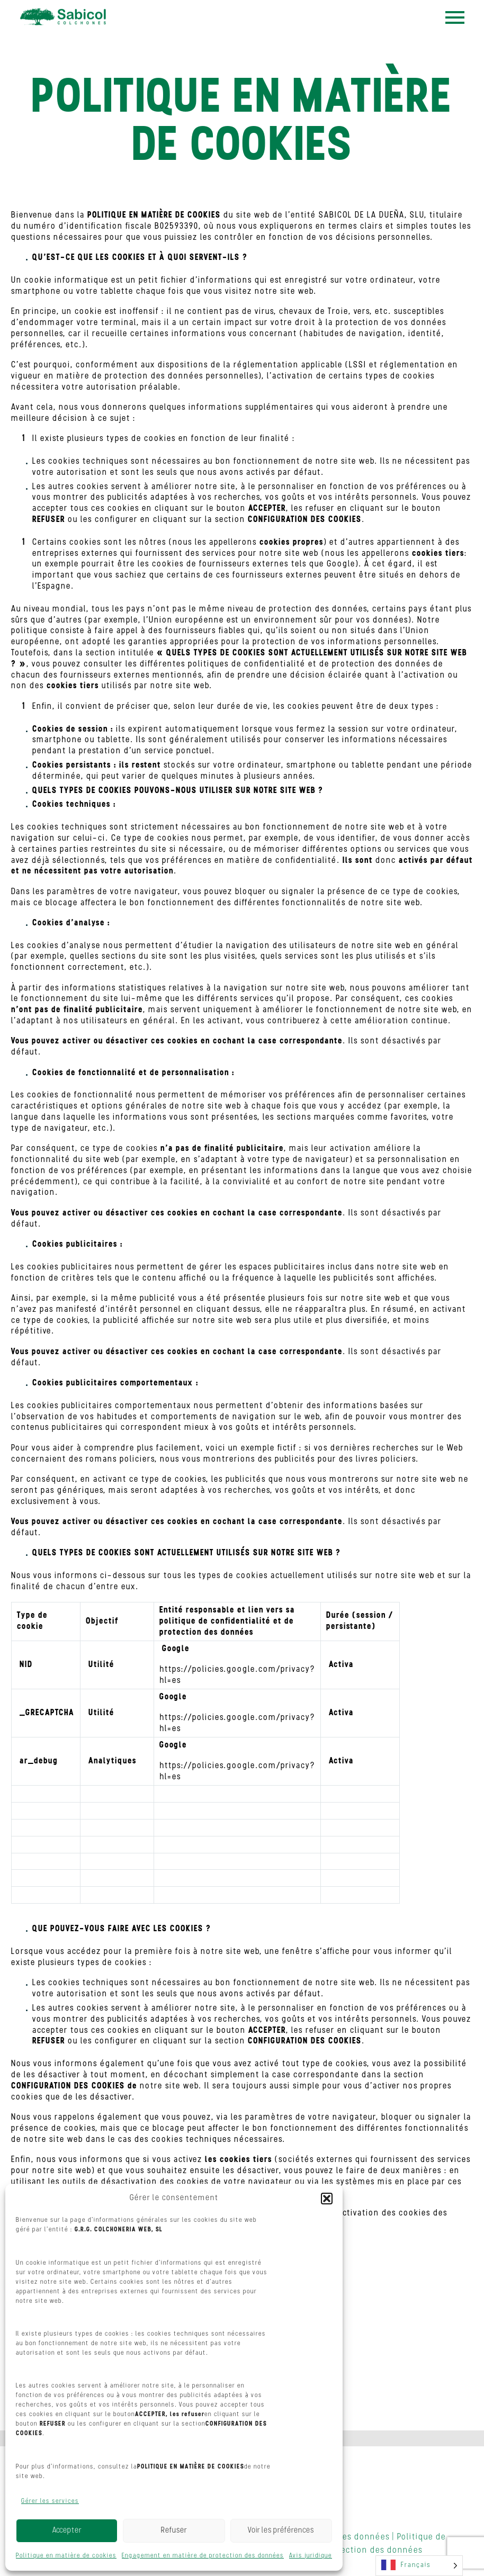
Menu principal (454, 17)
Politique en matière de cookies (66, 2556)
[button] (326, 2198)
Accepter (67, 2531)
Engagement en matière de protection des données (203, 2556)
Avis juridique (310, 2556)
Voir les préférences (281, 2531)
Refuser (174, 2531)
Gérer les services (50, 2501)
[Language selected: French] (419, 2565)
